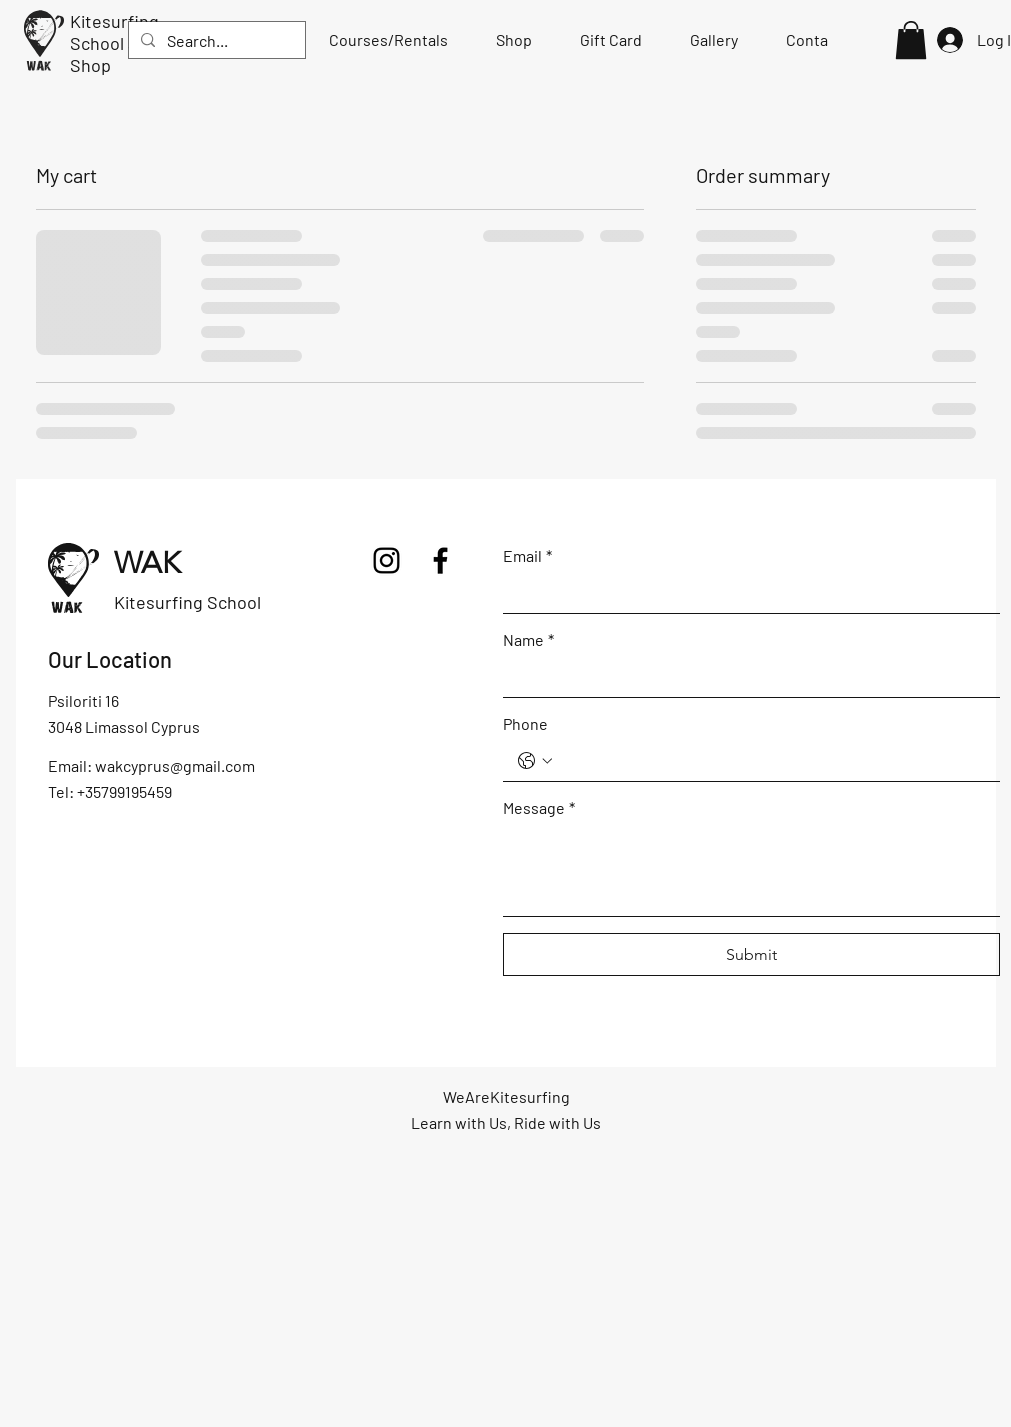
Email (527, 555)
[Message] (751, 870)
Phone (525, 723)
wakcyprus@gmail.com (175, 765)
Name (528, 639)
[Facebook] (440, 560)
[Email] (745, 593)
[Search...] (215, 41)
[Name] (745, 677)
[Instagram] (386, 560)
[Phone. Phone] (771, 761)
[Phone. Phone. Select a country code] (535, 761)
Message (539, 807)
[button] (911, 40)
